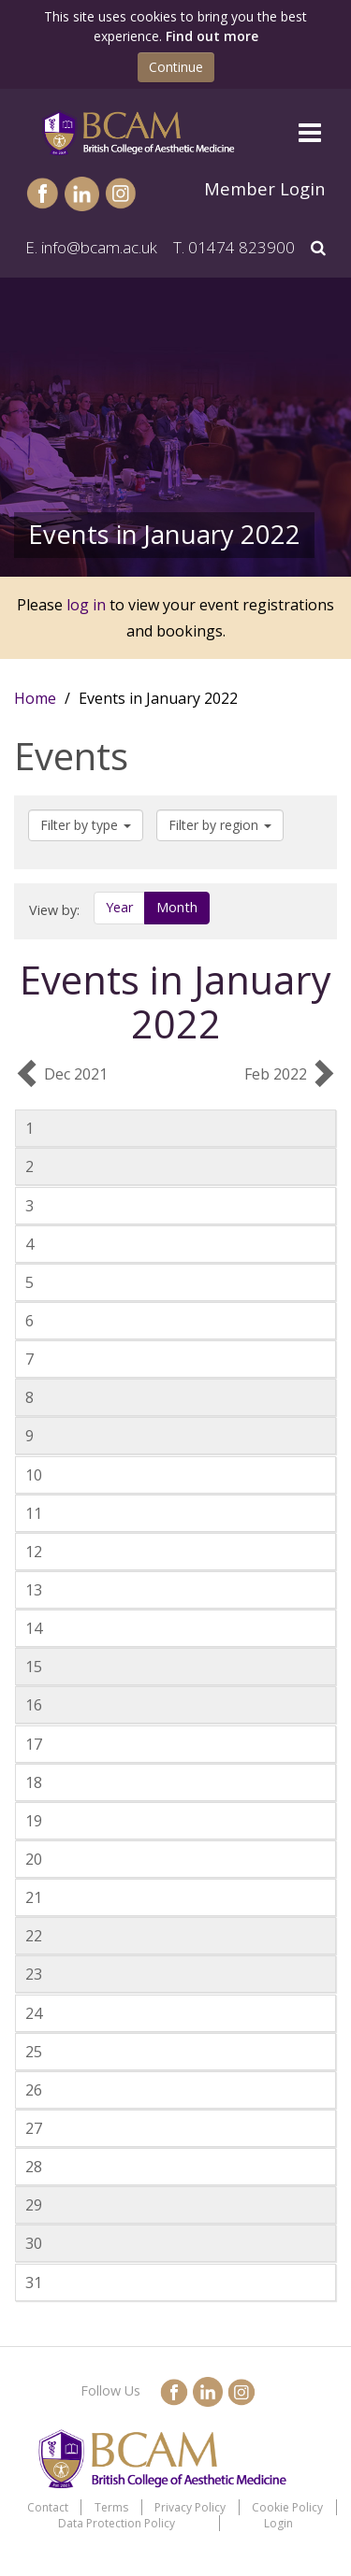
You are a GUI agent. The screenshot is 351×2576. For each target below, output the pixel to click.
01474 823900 (241, 247)
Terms (111, 2507)
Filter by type (85, 825)
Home (35, 698)
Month (176, 907)
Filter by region (219, 825)
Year (119, 907)
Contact (47, 2507)
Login (278, 2523)
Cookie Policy (287, 2507)
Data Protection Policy (116, 2523)
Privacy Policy (190, 2507)
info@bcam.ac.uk (99, 247)
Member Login (265, 188)
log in (86, 604)
